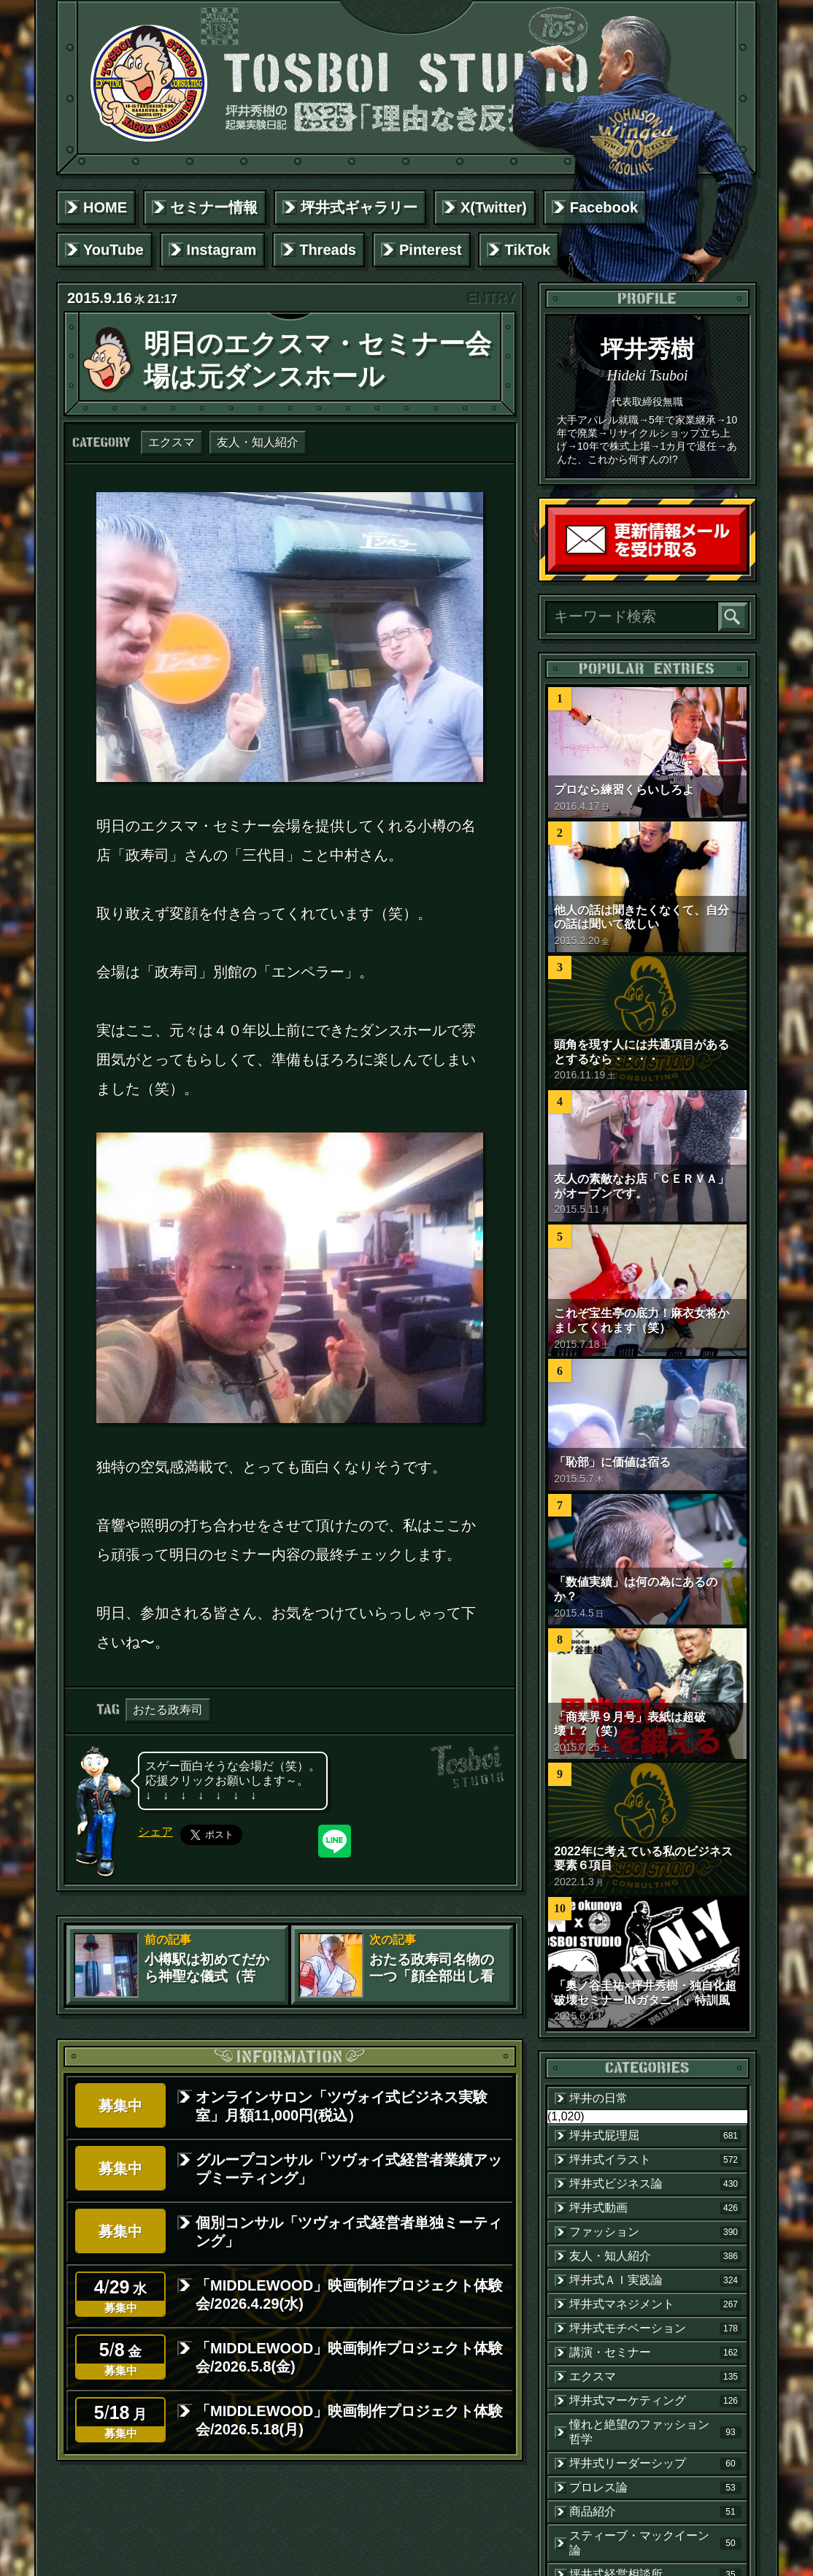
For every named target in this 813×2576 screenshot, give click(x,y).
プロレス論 (655, 2487)
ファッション (655, 2232)
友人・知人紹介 (257, 442)
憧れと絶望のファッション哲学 (655, 2431)
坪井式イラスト (655, 2159)
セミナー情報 (214, 207)
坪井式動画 (655, 2208)
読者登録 (743, 568)
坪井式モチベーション (655, 2328)
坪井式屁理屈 (655, 2135)
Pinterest (430, 250)
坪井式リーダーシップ (655, 2463)
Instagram (222, 250)
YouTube (113, 250)
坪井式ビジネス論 (655, 2183)
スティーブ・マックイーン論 (655, 2542)
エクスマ (171, 442)
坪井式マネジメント (655, 2304)
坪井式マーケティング (655, 2400)
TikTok (528, 250)
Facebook (604, 207)
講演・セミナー (655, 2352)
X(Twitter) (494, 207)
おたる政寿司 (168, 1709)
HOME (105, 207)
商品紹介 (655, 2511)
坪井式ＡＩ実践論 (655, 2280)
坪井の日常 (598, 2098)
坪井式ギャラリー (359, 207)
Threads (327, 250)
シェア (155, 1831)
